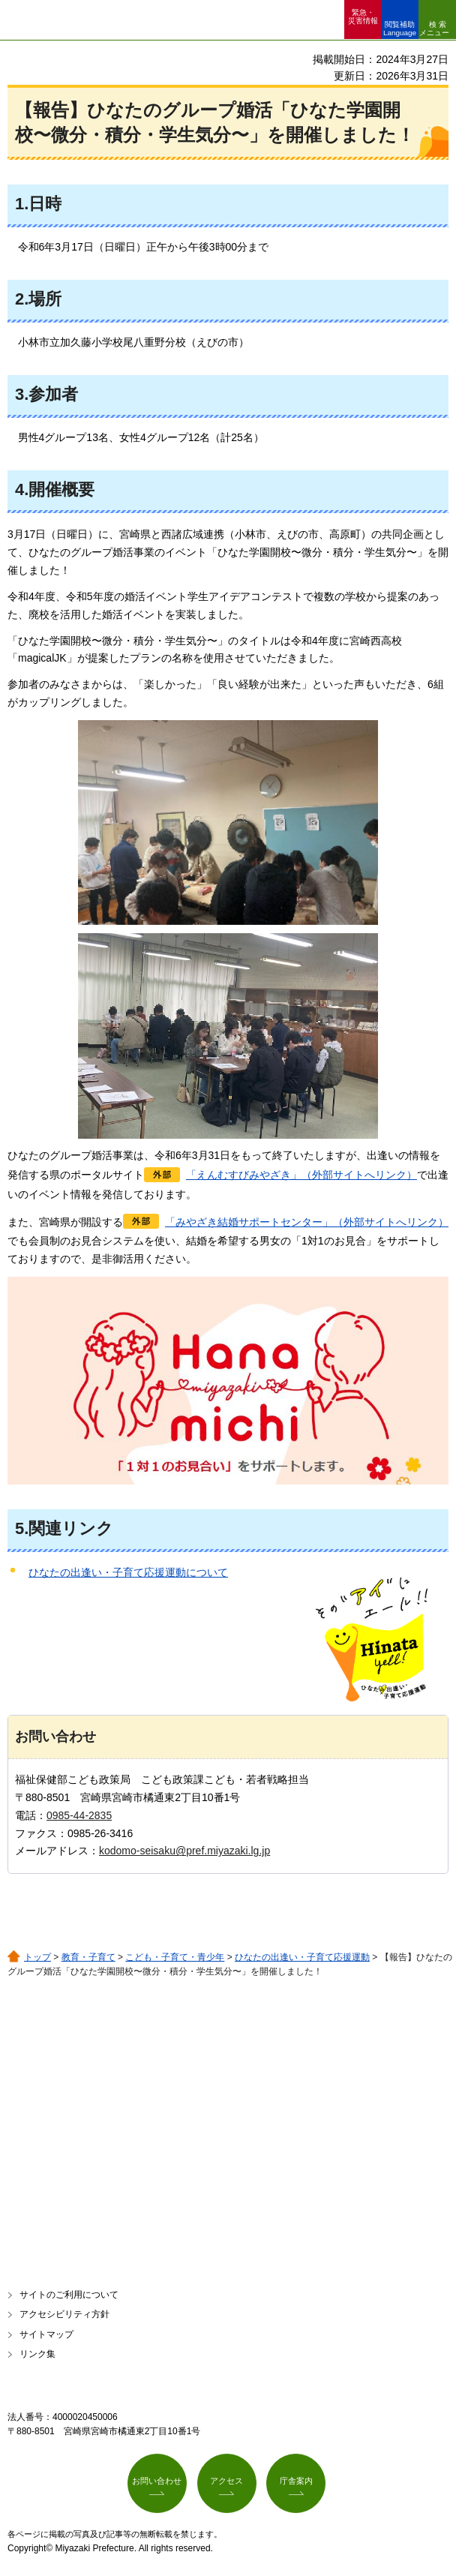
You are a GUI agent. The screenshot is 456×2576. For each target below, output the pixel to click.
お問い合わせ (157, 2480)
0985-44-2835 (79, 1815)
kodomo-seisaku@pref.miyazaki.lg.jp (184, 1851)
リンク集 (38, 2354)
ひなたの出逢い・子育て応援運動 (302, 1957)
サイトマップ (47, 2334)
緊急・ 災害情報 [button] (363, 16)
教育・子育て (89, 1957)
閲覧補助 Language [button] (399, 28)
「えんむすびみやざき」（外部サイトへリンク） (301, 1175)
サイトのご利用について (69, 2294)
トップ (37, 1957)
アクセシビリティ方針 (65, 2314)
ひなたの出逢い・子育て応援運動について (128, 1572)
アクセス (226, 2480)
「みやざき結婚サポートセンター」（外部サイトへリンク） (306, 1222)
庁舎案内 (296, 2480)
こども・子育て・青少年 (174, 1957)
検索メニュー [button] (434, 28)
